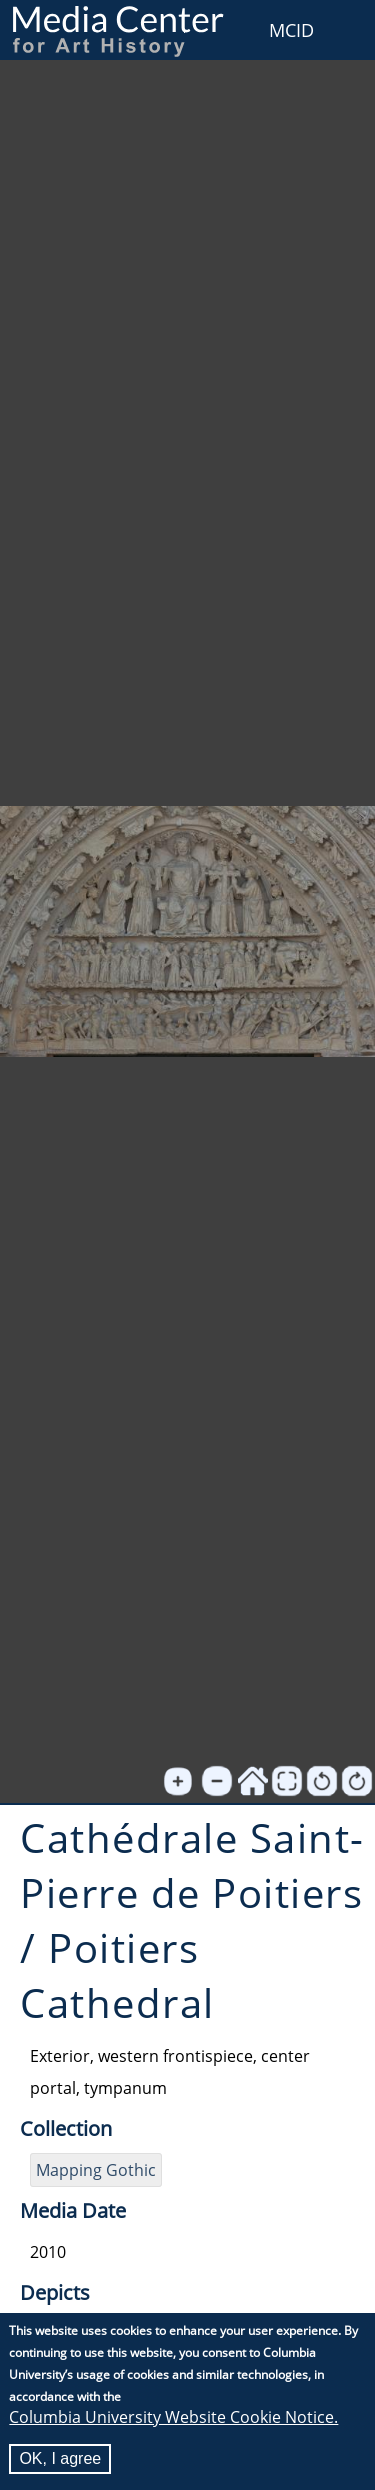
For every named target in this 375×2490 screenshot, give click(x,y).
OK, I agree (60, 2458)
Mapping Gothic (96, 2170)
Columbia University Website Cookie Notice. (173, 2417)
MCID (291, 30)
